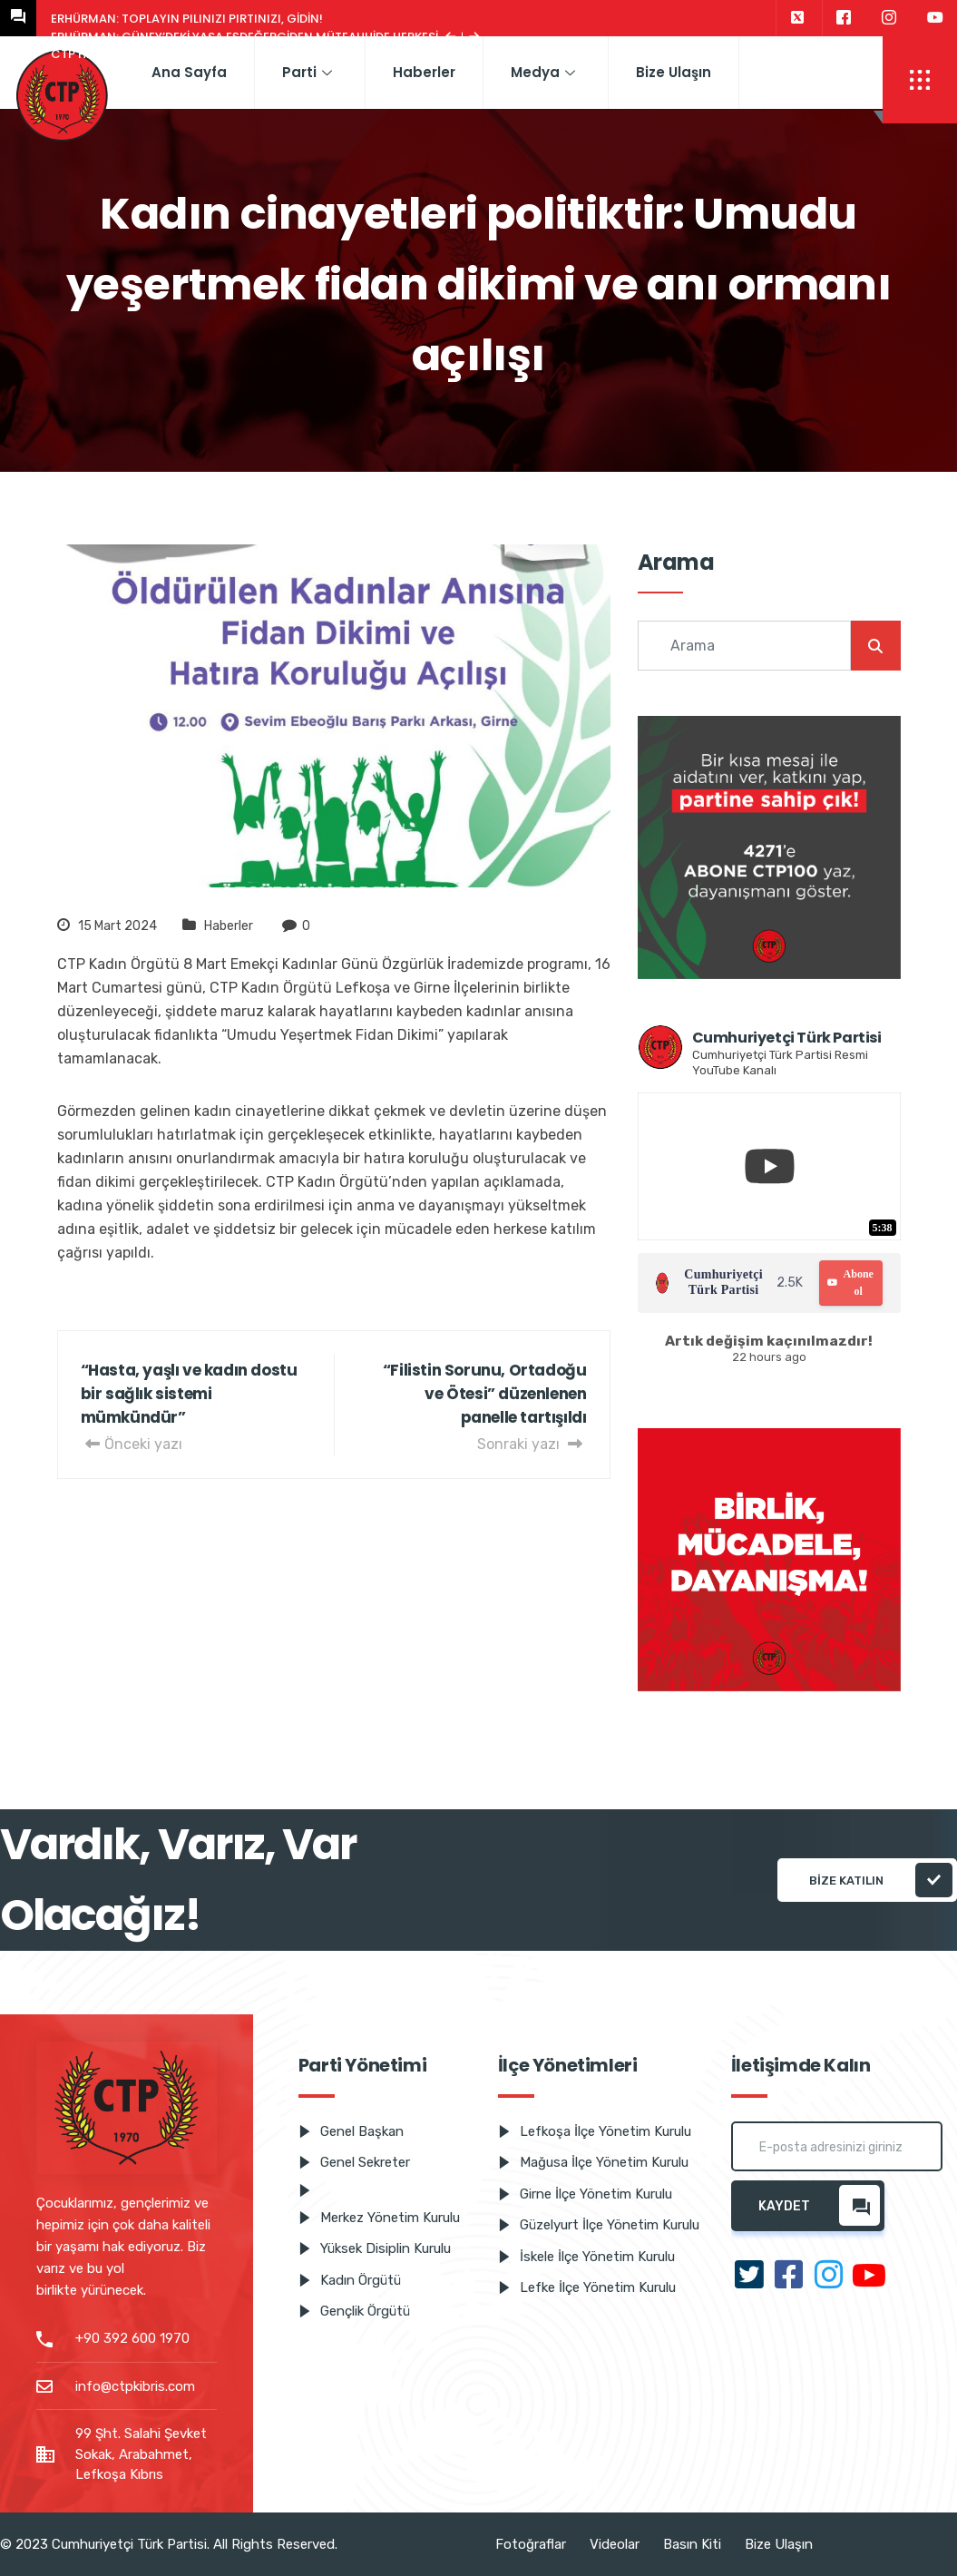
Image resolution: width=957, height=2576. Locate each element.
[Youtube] (935, 18)
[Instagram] (889, 18)
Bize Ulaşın (673, 72)
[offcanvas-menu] (920, 79)
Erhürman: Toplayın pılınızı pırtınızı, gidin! (187, 18)
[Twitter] (797, 18)
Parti (307, 72)
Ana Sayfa (189, 72)
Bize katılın (880, 1880)
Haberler (424, 72)
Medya (543, 72)
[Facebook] (843, 18)
